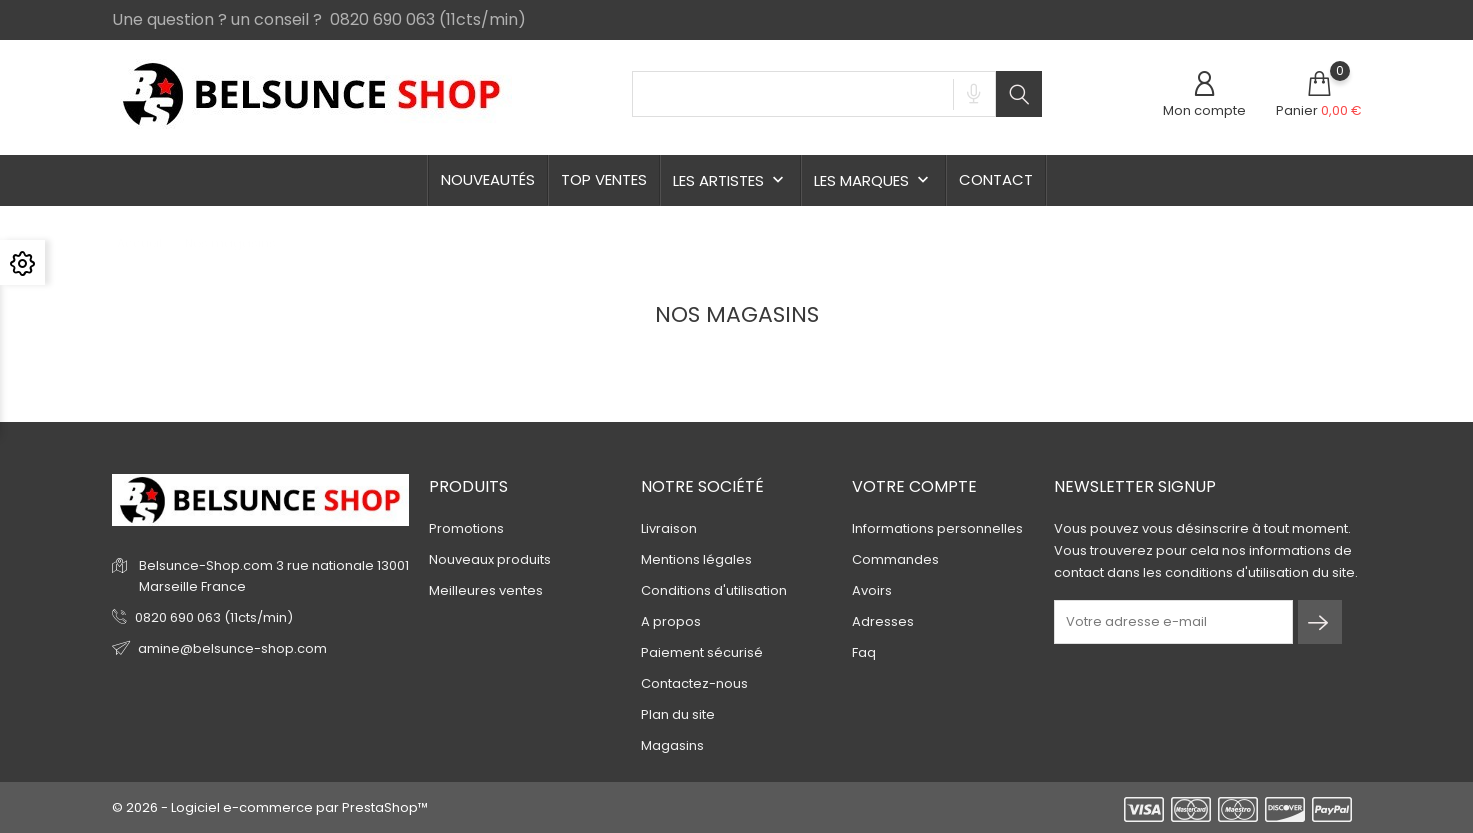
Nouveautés (488, 179)
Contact (996, 179)
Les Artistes (730, 180)
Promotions (466, 528)
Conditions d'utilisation (714, 590)
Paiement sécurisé (702, 652)
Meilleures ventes (486, 590)
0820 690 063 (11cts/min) (214, 617)
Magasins (672, 745)
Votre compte (914, 486)
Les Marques (873, 180)
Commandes (895, 559)
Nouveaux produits (490, 559)
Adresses (883, 621)
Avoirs (872, 590)
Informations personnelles (937, 528)
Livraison (669, 528)
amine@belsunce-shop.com (232, 648)
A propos (671, 621)
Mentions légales (696, 559)
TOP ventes (604, 179)
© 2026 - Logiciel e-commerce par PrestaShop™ (270, 807)
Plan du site (678, 714)
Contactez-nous (694, 683)
